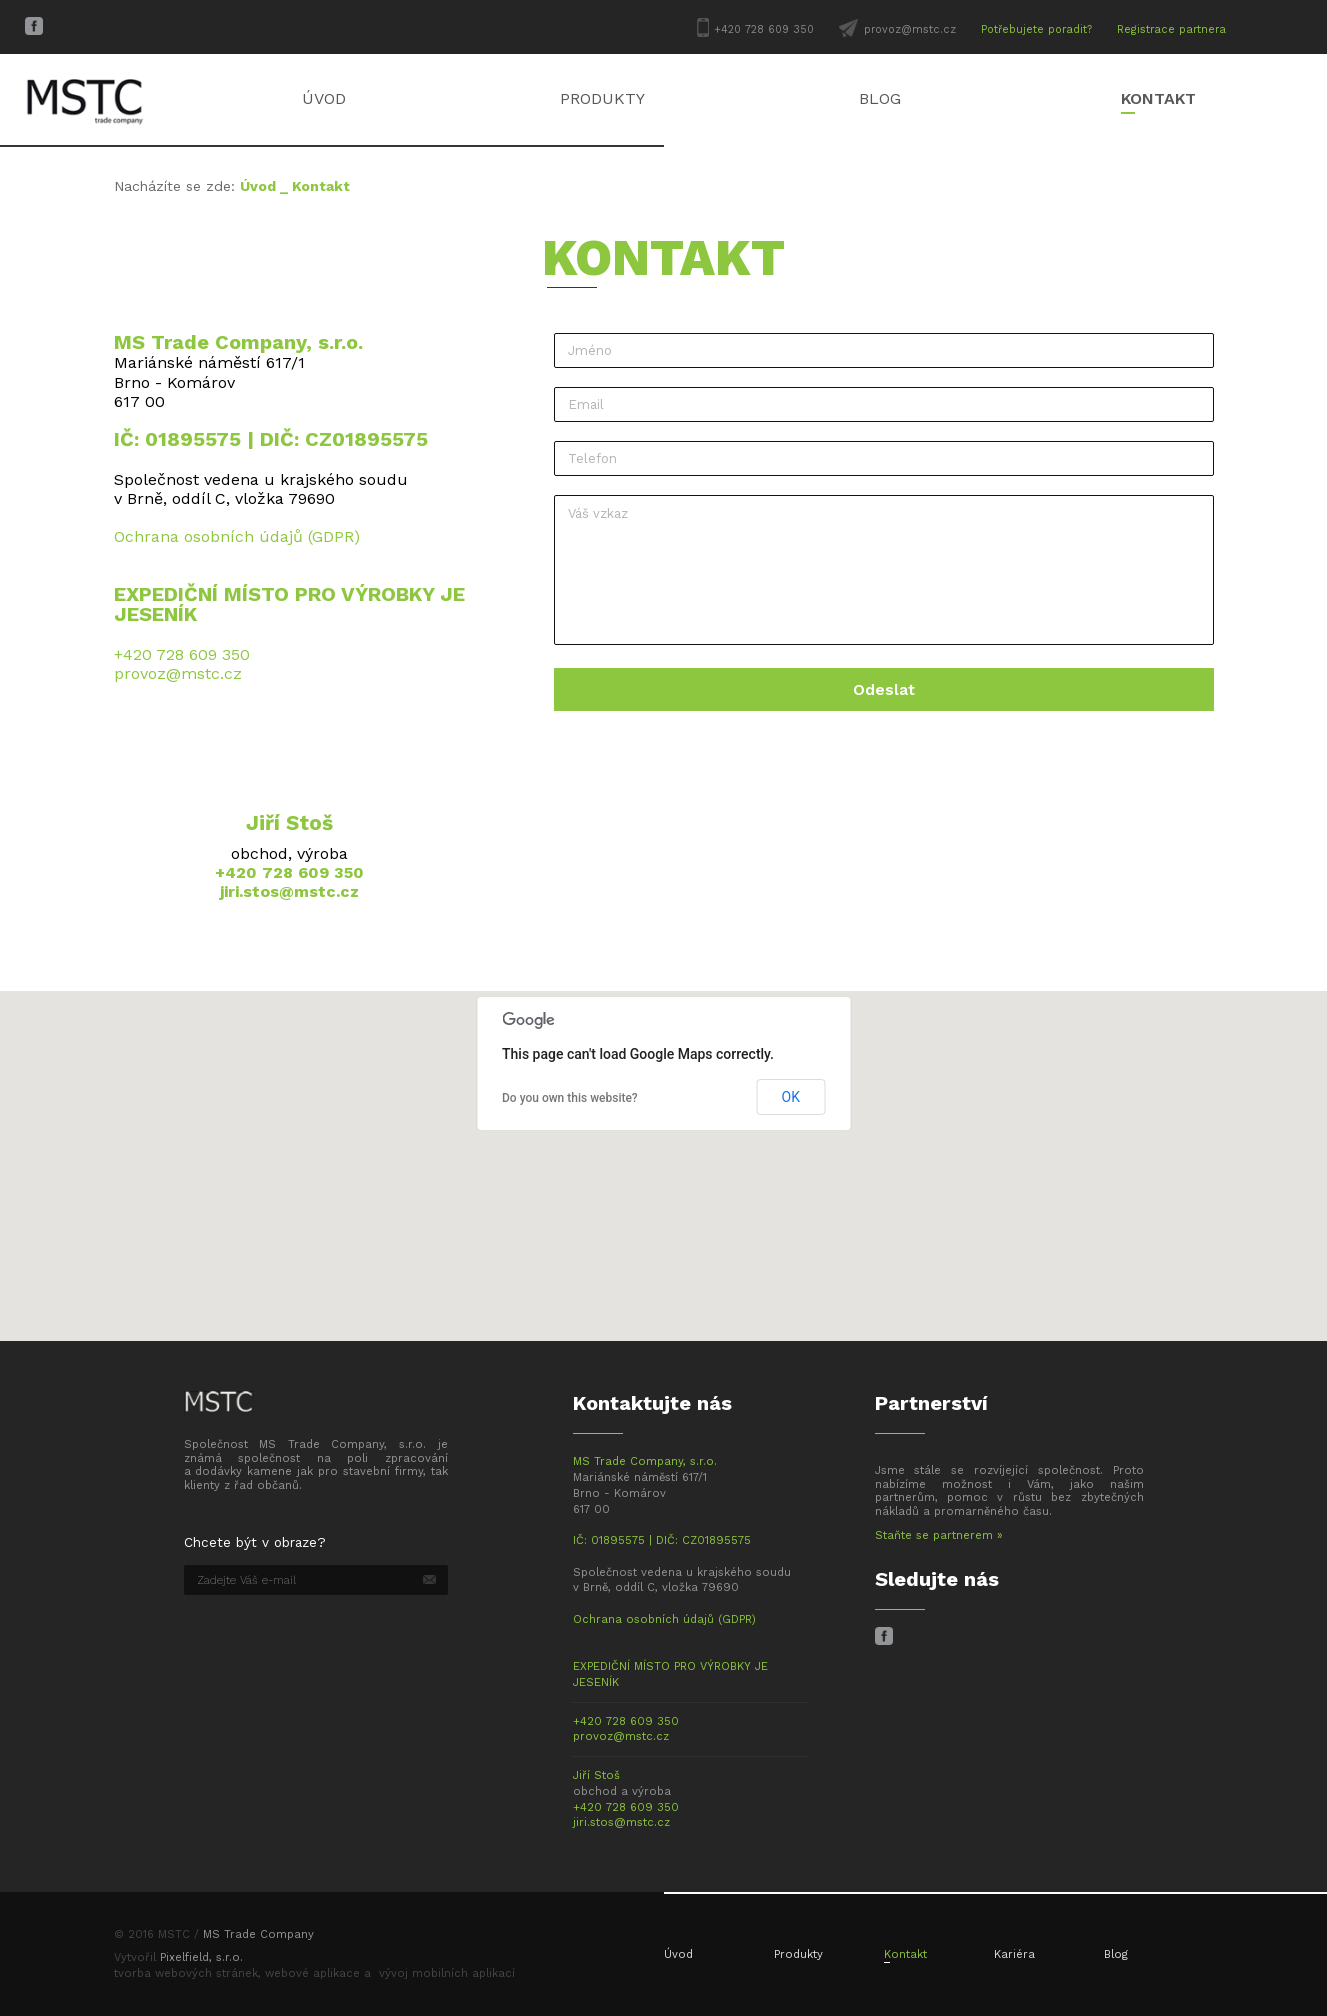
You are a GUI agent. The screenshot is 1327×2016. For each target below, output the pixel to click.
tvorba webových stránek (186, 1973)
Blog (880, 98)
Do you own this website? (570, 1098)
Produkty (602, 98)
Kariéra (1014, 1954)
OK (791, 1097)
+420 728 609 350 (764, 29)
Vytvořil (178, 1957)
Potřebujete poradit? (1036, 29)
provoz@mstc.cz (910, 29)
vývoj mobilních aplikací (447, 1973)
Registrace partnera (1171, 29)
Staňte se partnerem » (939, 1535)
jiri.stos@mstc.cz (289, 891)
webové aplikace (312, 1973)
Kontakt (1158, 98)
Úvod (324, 98)
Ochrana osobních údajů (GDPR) (237, 536)
